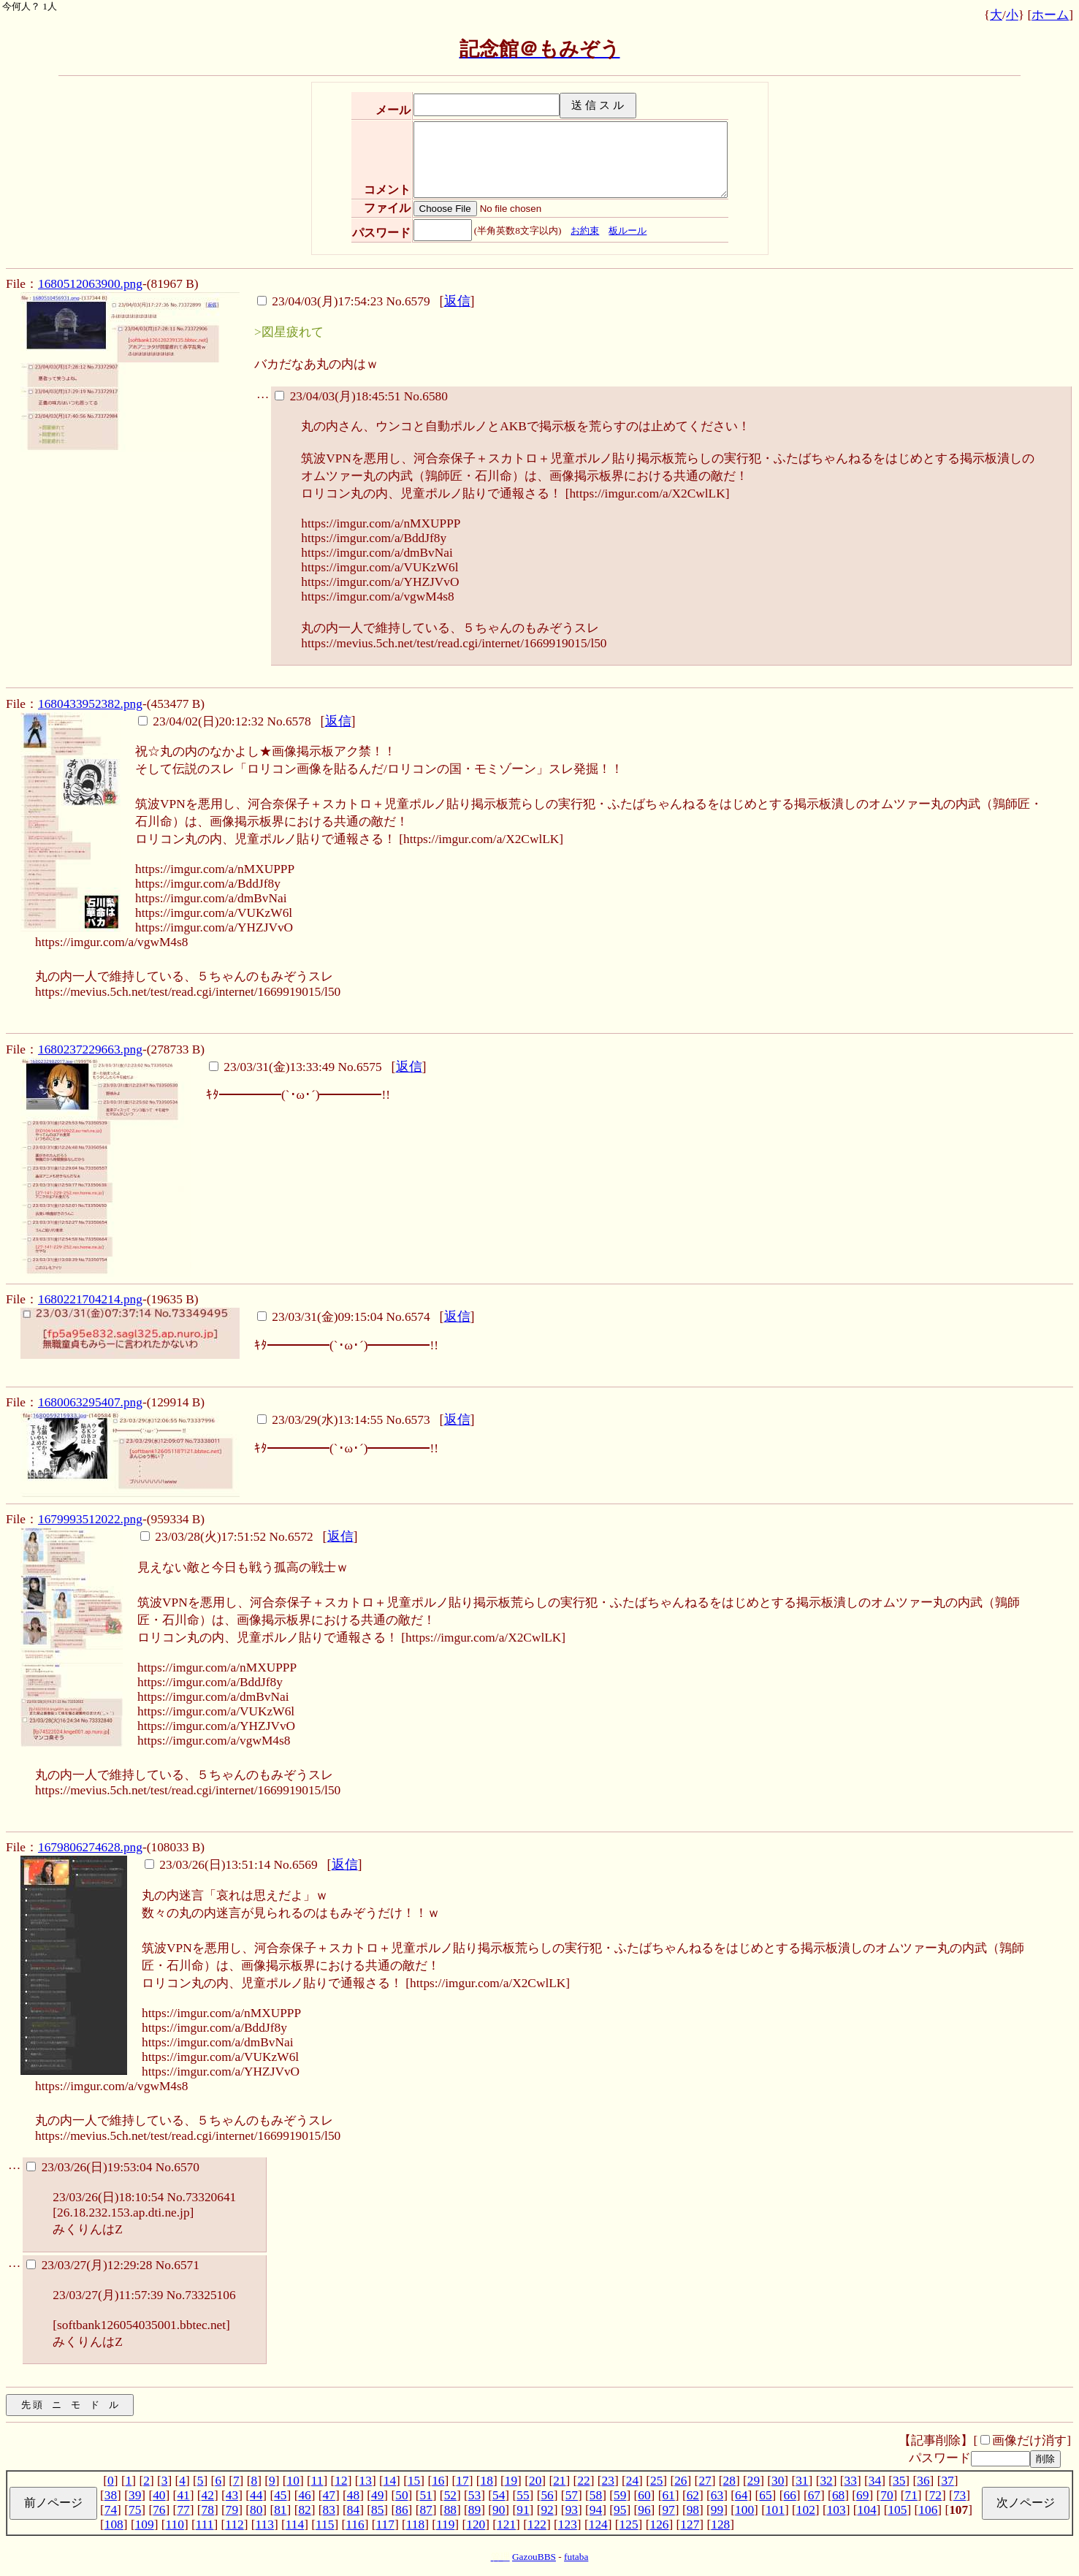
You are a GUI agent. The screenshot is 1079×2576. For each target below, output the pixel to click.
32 (826, 2481)
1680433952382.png (90, 704)
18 (487, 2481)
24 (632, 2481)
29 (753, 2481)
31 (802, 2481)
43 (232, 2495)
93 (571, 2510)
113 (265, 2524)
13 (365, 2481)
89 (474, 2510)
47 (329, 2495)
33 (850, 2481)
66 (789, 2495)
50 (401, 2495)
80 (256, 2510)
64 (741, 2495)
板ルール (628, 230)
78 (208, 2510)
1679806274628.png (90, 1847)
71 (910, 2495)
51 (425, 2495)
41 (183, 2495)
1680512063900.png (90, 284)
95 (620, 2510)
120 (475, 2524)
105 (897, 2510)
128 (720, 2524)
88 (450, 2510)
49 (377, 2495)
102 (805, 2510)
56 (547, 2495)
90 (498, 2510)
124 (598, 2524)
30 (777, 2481)
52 (450, 2495)
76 (159, 2510)
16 (438, 2481)
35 (899, 2481)
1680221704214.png (90, 1299)
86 (401, 2510)
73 (959, 2495)
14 (390, 2481)
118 (415, 2524)
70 (886, 2495)
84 (353, 2510)
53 (474, 2495)
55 (522, 2495)
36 (923, 2481)
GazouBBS (534, 2556)
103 (836, 2510)
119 (445, 2524)
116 (355, 2524)
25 (656, 2481)
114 (295, 2524)
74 (110, 2510)
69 (862, 2495)
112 (234, 2524)
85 (377, 2510)
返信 (457, 301)
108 (113, 2524)
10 (293, 2481)
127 (689, 2524)
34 (875, 2481)
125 (628, 2524)
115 (325, 2524)
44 (256, 2495)
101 (775, 2510)
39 (135, 2495)
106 (927, 2510)
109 (144, 2524)
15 (414, 2481)
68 (838, 2495)
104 (867, 2510)
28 (729, 2481)
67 (814, 2495)
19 (511, 2481)
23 (608, 2481)
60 (644, 2495)
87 (425, 2510)
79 (232, 2510)
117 (385, 2524)
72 (935, 2495)
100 (744, 2510)
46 (304, 2495)
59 (620, 2495)
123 (567, 2524)
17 (462, 2481)
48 (353, 2495)
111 (205, 2524)
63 (717, 2495)
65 (765, 2495)
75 (135, 2510)
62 (693, 2495)
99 (717, 2510)
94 (596, 2510)
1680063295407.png (90, 1402)
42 (208, 2495)
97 (668, 2510)
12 (341, 2481)
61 (668, 2495)
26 (680, 2481)
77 (183, 2510)
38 (110, 2495)
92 (547, 2510)
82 (304, 2510)
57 (571, 2495)
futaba (576, 2556)
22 (583, 2481)
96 (644, 2510)
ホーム (1050, 15)
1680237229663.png (90, 1049)
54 (498, 2495)
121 (506, 2524)
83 (329, 2510)
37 (947, 2481)
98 (693, 2510)
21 (559, 2481)
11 (317, 2481)
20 (535, 2481)
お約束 (585, 230)
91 (522, 2510)
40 (159, 2495)
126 (658, 2524)
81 (280, 2510)
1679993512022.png (90, 1519)
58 (596, 2495)
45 (280, 2495)
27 (704, 2481)
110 (175, 2524)
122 (536, 2524)
